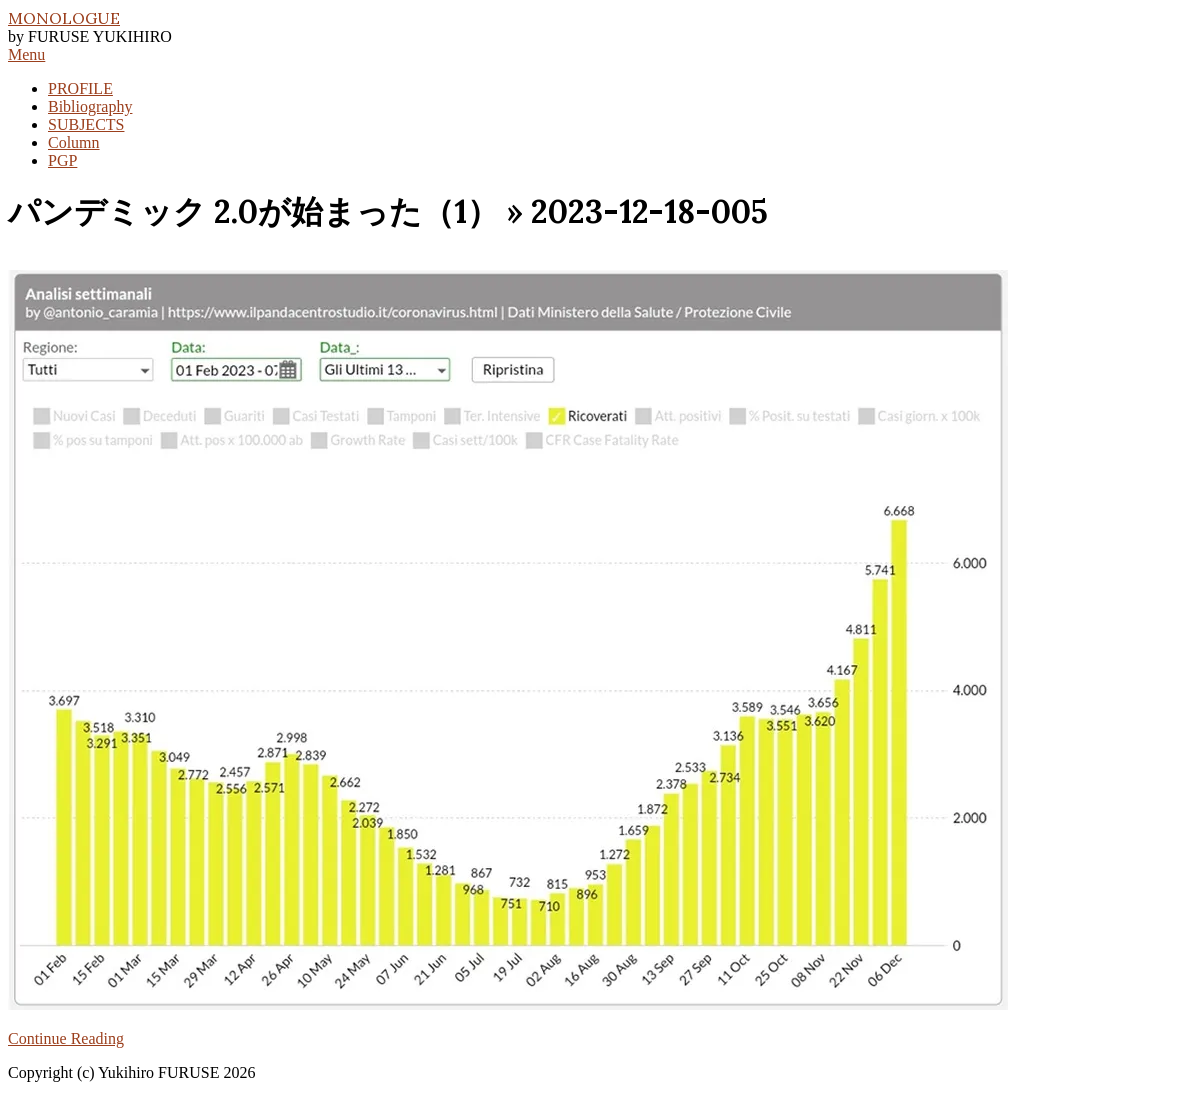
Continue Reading (66, 1038)
